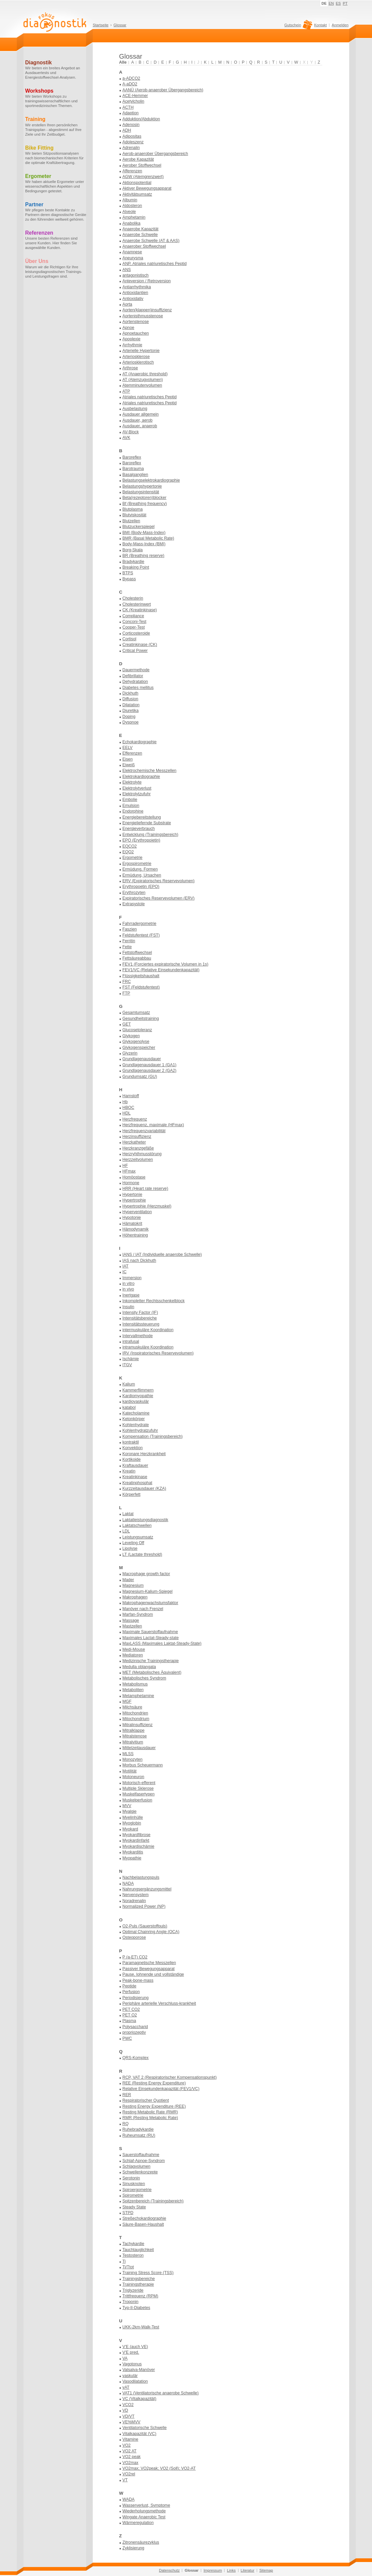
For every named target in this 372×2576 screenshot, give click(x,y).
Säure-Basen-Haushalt (143, 2224)
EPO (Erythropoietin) (142, 840)
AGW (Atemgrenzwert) (143, 176)
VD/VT (129, 2416)
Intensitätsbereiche (140, 1318)
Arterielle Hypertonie (141, 350)
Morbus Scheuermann (143, 1765)
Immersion (132, 1278)
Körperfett (132, 1494)
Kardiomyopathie (138, 1395)
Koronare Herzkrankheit (144, 1453)
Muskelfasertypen (139, 1794)
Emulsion (131, 805)
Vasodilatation (135, 2381)
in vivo (128, 1289)
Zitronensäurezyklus (141, 2542)
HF (125, 1165)
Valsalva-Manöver (139, 2369)
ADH (127, 130)
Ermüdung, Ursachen (142, 875)
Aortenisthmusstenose (143, 316)
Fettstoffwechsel (137, 952)
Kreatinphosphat (138, 1482)
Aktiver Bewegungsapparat (147, 188)
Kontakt (320, 25)
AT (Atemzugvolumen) (143, 379)
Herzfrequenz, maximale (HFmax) (153, 1125)
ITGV (127, 1364)
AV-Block (131, 432)
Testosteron (133, 2255)
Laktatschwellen (137, 1525)
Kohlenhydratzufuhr (140, 1430)
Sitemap (266, 2570)
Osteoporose (134, 1937)
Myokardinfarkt (136, 1840)
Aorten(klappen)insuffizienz (147, 310)
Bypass (129, 579)
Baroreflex (132, 457)
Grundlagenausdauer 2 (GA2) (150, 1070)
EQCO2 (130, 846)
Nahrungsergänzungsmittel (147, 1889)
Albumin (130, 200)
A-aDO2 (130, 84)
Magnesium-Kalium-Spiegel (148, 1591)
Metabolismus (135, 1684)
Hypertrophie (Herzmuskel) (147, 1206)
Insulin (129, 1306)
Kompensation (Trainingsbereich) (153, 1436)
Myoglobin (132, 1823)
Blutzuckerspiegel (139, 526)
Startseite (101, 25)
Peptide (130, 1986)
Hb (125, 1102)
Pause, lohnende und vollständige (153, 1974)
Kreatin (129, 1471)
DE (324, 3)
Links (231, 2570)
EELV (128, 747)
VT (125, 2480)
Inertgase (131, 1295)
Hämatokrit (133, 1223)
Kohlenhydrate (136, 1424)
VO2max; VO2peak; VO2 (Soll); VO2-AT (159, 2468)
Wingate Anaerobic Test (144, 2517)
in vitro (129, 1283)
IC (125, 1272)
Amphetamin (134, 217)
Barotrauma (133, 468)
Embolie (130, 799)
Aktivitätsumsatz (137, 194)
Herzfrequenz (135, 1119)
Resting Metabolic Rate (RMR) (150, 2112)
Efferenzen (132, 753)
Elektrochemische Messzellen (150, 770)
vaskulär (130, 2375)
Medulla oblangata (139, 1666)
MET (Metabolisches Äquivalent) (152, 1672)
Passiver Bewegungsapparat (149, 1968)
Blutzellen (131, 521)
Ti (124, 2261)
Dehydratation (135, 681)
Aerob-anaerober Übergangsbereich (155, 153)
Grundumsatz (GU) (140, 1076)
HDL (127, 1113)
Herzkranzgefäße (138, 1148)
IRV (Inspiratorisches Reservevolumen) (158, 1353)
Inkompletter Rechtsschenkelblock (154, 1300)
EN (331, 3)
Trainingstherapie (138, 2284)
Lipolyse (130, 1548)
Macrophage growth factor (146, 1573)
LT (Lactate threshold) (142, 1554)
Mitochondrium (136, 1718)
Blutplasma (133, 509)
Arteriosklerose (136, 356)
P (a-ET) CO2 (135, 1957)
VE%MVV (132, 2422)
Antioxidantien (135, 292)
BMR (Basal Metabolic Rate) (148, 538)
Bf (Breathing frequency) (145, 503)
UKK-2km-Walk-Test (141, 2327)
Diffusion (131, 699)
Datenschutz (169, 2570)
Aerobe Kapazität (138, 159)
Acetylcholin (134, 101)
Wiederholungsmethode (144, 2511)
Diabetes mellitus (138, 687)
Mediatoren (133, 1655)
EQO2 (128, 852)
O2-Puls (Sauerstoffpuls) (145, 1926)
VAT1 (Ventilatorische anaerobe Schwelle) (161, 2393)
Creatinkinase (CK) (140, 644)
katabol (129, 1407)
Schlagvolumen (137, 2166)
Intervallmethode (138, 1335)
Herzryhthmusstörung (142, 1154)
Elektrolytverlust (137, 788)
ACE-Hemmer (135, 95)
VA (125, 2358)
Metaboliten (133, 1689)
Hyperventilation (137, 1212)
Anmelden (340, 25)
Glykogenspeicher (139, 1047)
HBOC (129, 1107)
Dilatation (131, 705)
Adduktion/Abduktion (141, 119)
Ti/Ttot (128, 2267)
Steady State (134, 2207)
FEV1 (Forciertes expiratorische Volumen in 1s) (165, 964)
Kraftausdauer (135, 1465)
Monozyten (133, 1759)
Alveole (129, 211)
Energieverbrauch (139, 828)
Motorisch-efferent (139, 1782)
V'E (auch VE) (135, 2346)
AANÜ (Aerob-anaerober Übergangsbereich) (163, 90)
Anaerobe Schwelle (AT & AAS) (151, 240)
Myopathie (132, 1858)
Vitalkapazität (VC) (140, 2433)
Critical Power (135, 650)
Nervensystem (136, 1894)
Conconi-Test (135, 621)
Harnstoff (131, 1096)
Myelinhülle (133, 1817)
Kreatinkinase (135, 1476)
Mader (128, 1579)
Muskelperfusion (138, 1800)
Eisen (128, 759)
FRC (127, 981)
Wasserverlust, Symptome (146, 2505)
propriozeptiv (134, 2032)
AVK (127, 437)
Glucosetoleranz (137, 1030)
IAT (126, 1266)
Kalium (129, 1384)
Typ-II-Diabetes (136, 2307)
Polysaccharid (135, 2026)
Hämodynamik (136, 1229)
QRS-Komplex (136, 2057)
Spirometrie (133, 2195)
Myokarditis (133, 1852)
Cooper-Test (134, 627)
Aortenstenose (136, 321)
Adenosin (131, 124)
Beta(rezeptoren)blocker (145, 497)
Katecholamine (136, 1413)
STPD (128, 2212)
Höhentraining (135, 1235)
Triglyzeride (133, 2290)
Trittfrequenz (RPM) (141, 2296)
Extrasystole (134, 904)
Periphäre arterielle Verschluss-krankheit (159, 2003)
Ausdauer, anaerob (140, 426)
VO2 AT (130, 2451)
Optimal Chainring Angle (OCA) (151, 1931)
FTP (126, 993)
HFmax (129, 1171)
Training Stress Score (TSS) (148, 2272)
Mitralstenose (135, 1736)
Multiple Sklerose (138, 1788)
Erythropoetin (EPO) (141, 886)
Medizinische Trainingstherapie (151, 1660)
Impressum (212, 2570)
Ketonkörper (134, 1418)
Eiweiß (129, 765)
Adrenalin (131, 147)
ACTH (128, 107)
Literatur (247, 2570)
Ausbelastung (135, 408)
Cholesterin (133, 598)
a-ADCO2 (131, 78)
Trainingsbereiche (139, 2278)
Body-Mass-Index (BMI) (144, 544)
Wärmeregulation (138, 2522)
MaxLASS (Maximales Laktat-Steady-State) (162, 1643)
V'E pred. (131, 2352)
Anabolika (132, 223)
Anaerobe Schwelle (140, 234)
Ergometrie (133, 857)
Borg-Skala (133, 550)
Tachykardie (134, 2243)
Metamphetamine (138, 1695)
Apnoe (129, 327)
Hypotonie (132, 1217)
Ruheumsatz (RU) (139, 2135)
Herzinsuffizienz (137, 1136)
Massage (131, 1620)
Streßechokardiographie (144, 2218)
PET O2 (130, 2015)
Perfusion (131, 1991)
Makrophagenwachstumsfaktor (151, 1602)
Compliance (133, 616)
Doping (129, 716)
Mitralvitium (133, 1742)
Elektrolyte (132, 782)
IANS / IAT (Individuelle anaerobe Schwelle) (162, 1254)
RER (127, 2094)
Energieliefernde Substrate (147, 823)
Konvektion (133, 1447)
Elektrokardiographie (141, 776)
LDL (126, 1531)
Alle (123, 62)
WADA (129, 2499)
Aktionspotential (137, 182)
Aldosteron (132, 205)
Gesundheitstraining (141, 1018)
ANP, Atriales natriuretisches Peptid (155, 263)
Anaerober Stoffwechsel (144, 246)
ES (338, 3)
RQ (126, 2123)
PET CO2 (131, 2009)
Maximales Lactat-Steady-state (151, 1637)
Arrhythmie (133, 345)
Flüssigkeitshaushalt (141, 976)
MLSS (128, 1753)
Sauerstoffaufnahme (141, 2154)
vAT (126, 2387)
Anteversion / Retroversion (147, 281)
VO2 (127, 2445)
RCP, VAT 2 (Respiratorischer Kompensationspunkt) (170, 2077)
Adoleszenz (133, 142)
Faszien (130, 929)
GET (127, 1024)
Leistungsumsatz (138, 1537)
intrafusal (131, 1341)
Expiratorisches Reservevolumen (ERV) (159, 898)
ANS (127, 269)
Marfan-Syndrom (138, 1614)
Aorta (127, 304)
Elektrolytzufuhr (137, 794)
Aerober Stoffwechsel (142, 165)
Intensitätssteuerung (141, 1324)
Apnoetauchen (136, 333)
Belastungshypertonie (142, 486)
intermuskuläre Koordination (148, 1329)
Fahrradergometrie (140, 923)
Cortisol (130, 639)
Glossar (120, 25)
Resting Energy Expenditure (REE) (154, 2106)
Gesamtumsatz (136, 1012)
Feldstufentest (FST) (141, 935)
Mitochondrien (135, 1713)
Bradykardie (134, 561)
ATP (126, 391)
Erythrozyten (134, 892)
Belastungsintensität (141, 492)
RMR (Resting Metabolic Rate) (150, 2117)
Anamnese (132, 252)
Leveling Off (133, 1542)
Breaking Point (136, 567)
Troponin (131, 2301)
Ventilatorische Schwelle (145, 2427)
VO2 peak (132, 2456)
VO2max (131, 2462)
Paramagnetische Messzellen (149, 1962)
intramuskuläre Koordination (148, 1347)
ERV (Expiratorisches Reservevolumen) (159, 881)
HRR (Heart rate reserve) (146, 1188)
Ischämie (131, 1358)
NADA (128, 1883)
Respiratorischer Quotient (146, 2100)
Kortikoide (132, 1459)
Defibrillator (133, 676)
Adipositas (132, 136)
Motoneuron (134, 1776)
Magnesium (133, 1585)
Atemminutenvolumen (142, 385)
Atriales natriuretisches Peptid (150, 397)
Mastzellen (132, 1626)
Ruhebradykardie (138, 2129)
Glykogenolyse (136, 1041)
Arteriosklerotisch (138, 362)
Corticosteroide (136, 633)
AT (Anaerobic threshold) (145, 374)
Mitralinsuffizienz (138, 1724)
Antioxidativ (133, 298)
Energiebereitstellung (142, 817)
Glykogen (131, 1036)
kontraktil (131, 1442)
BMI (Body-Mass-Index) (144, 532)
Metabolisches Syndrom (144, 1678)
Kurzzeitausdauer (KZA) (144, 1488)
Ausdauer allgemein (141, 414)
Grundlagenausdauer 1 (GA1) (150, 1065)
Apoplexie (132, 339)
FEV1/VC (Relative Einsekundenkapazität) (161, 970)
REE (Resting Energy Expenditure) (154, 2083)
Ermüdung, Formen (140, 869)
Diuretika (131, 710)
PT (345, 3)
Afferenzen (132, 171)
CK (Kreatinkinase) (140, 610)
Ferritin (129, 941)
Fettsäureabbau (137, 958)
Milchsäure (133, 1707)
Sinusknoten (134, 2183)
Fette (127, 947)
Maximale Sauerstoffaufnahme (150, 1631)
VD (125, 2410)
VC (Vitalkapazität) (140, 2398)
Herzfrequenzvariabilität (144, 1131)
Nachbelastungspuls (141, 1877)
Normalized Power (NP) (144, 1906)
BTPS (128, 573)
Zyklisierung (134, 2548)
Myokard (130, 1829)
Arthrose (130, 368)
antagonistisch (136, 275)
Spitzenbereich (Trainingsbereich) (153, 2201)
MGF (127, 1701)
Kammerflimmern (138, 1390)
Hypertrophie (134, 1200)
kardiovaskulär (136, 1401)
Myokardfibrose (137, 1834)
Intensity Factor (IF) (140, 1312)
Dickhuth (131, 693)
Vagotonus (132, 2364)
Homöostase (134, 1177)
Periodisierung (136, 1997)
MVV (127, 1805)
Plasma (129, 2020)
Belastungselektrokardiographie (151, 480)
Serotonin (131, 2178)
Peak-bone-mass (138, 1980)
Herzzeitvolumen (138, 1159)
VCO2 (128, 2404)
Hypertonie (133, 1194)
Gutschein (297, 26)
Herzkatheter (134, 1142)
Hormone (131, 1183)
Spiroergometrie (137, 2189)
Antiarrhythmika (137, 287)
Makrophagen (135, 1597)
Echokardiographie (140, 742)
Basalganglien (135, 474)
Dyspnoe (131, 722)
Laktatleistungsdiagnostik (146, 1519)
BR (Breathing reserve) (144, 555)
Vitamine (131, 2439)
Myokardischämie (139, 1846)
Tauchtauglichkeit (138, 2249)
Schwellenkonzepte (140, 2172)
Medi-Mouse (134, 1649)
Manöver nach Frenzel (143, 1608)
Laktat (128, 1513)
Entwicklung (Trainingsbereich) (151, 834)
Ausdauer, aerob (138, 420)
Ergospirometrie (137, 863)
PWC (127, 2038)
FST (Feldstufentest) (141, 987)
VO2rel (129, 2474)
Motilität (130, 1771)
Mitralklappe (134, 1730)
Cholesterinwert (137, 604)
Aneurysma (133, 258)
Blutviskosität (135, 515)
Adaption (131, 113)
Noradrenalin (134, 1900)
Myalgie (130, 1811)
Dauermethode (136, 670)
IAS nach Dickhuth (139, 1260)
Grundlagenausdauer (142, 1059)
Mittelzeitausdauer (139, 1747)
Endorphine (133, 811)
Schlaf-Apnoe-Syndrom (144, 2160)
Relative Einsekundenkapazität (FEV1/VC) (161, 2088)
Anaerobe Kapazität (141, 229)
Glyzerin (130, 1053)
